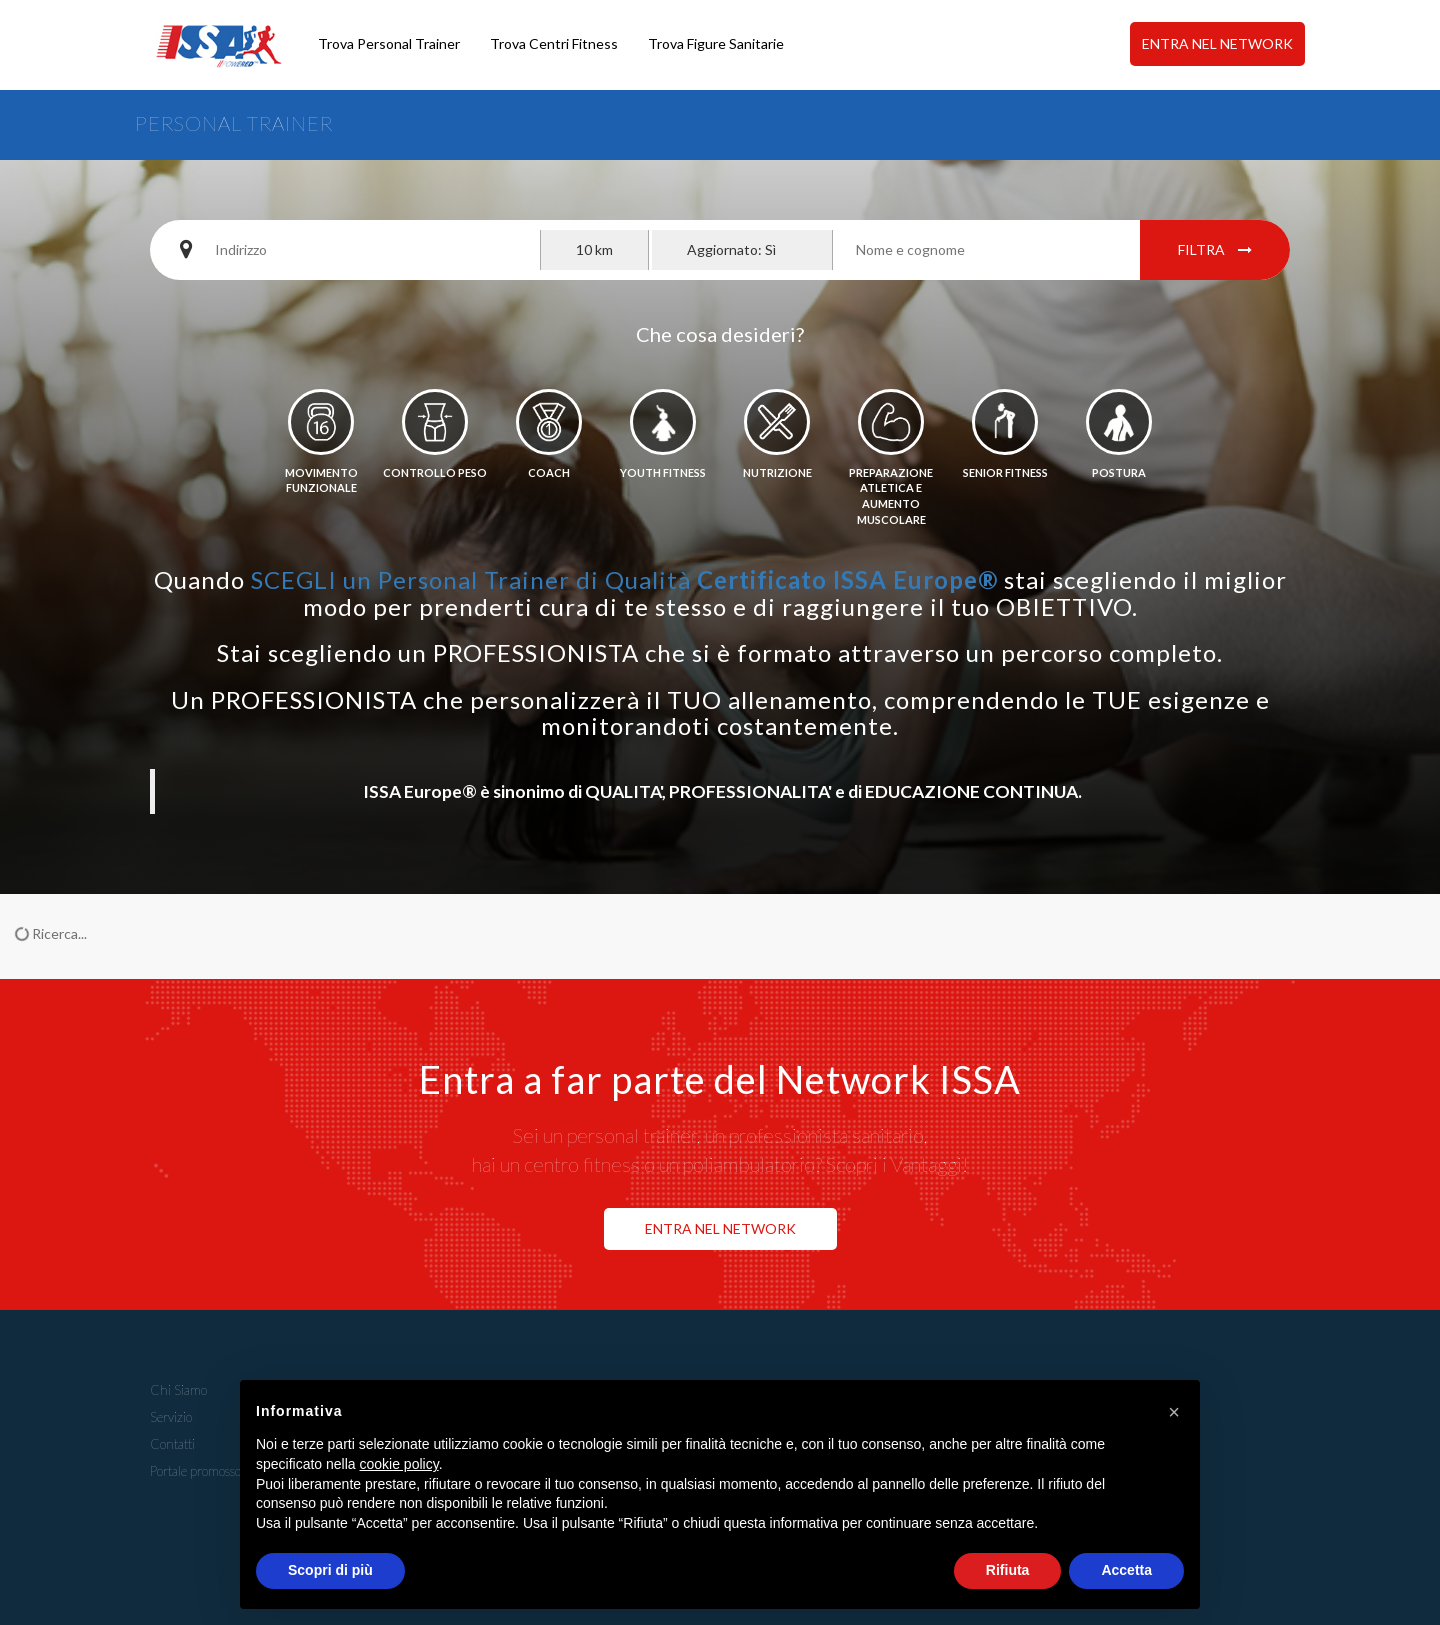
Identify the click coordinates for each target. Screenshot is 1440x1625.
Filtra (1215, 249)
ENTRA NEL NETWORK (1217, 43)
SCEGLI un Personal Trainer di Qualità (624, 579)
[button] (1174, 1412)
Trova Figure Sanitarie (716, 43)
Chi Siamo (178, 1390)
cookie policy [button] (399, 1464)
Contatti (172, 1444)
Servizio (171, 1417)
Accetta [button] (1126, 1570)
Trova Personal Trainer (389, 43)
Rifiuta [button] (1008, 1570)
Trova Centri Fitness (554, 43)
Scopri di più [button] (330, 1570)
